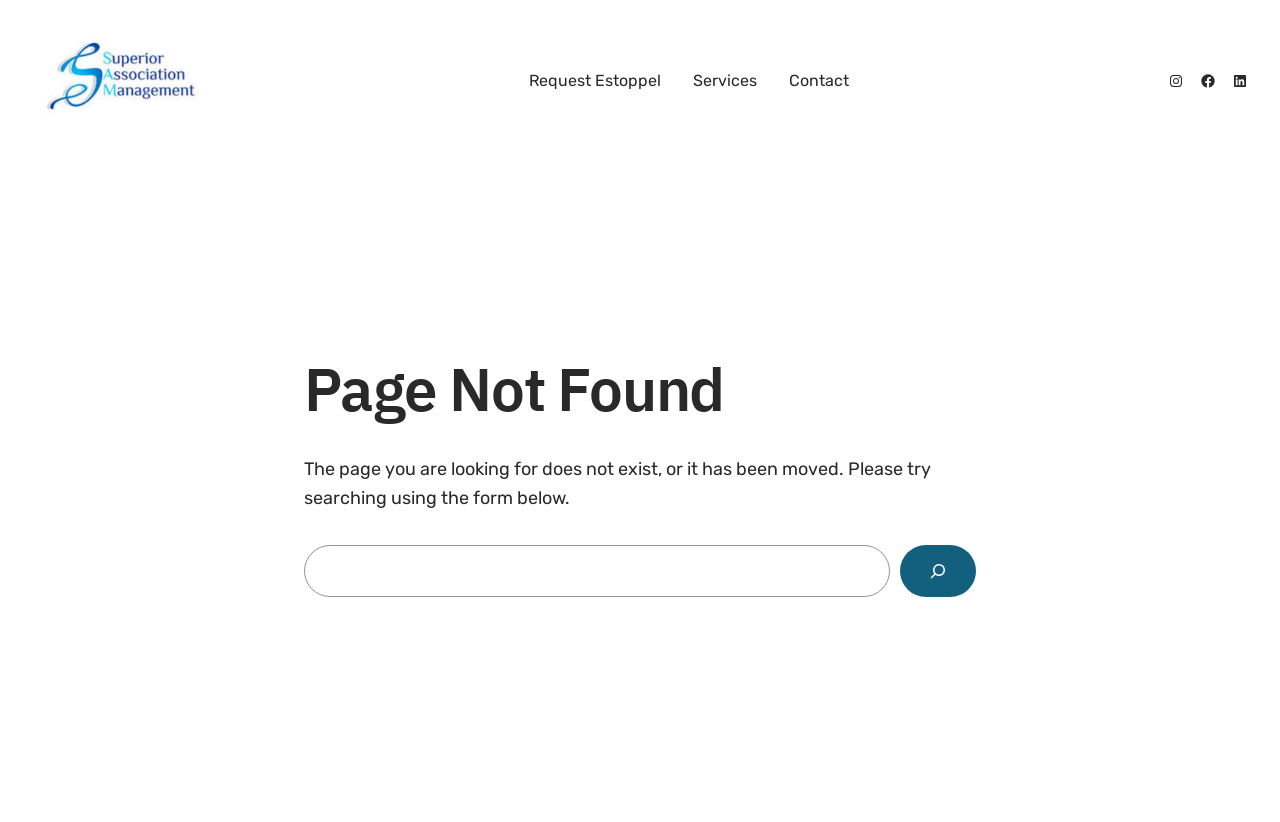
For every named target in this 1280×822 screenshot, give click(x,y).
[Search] (938, 571)
